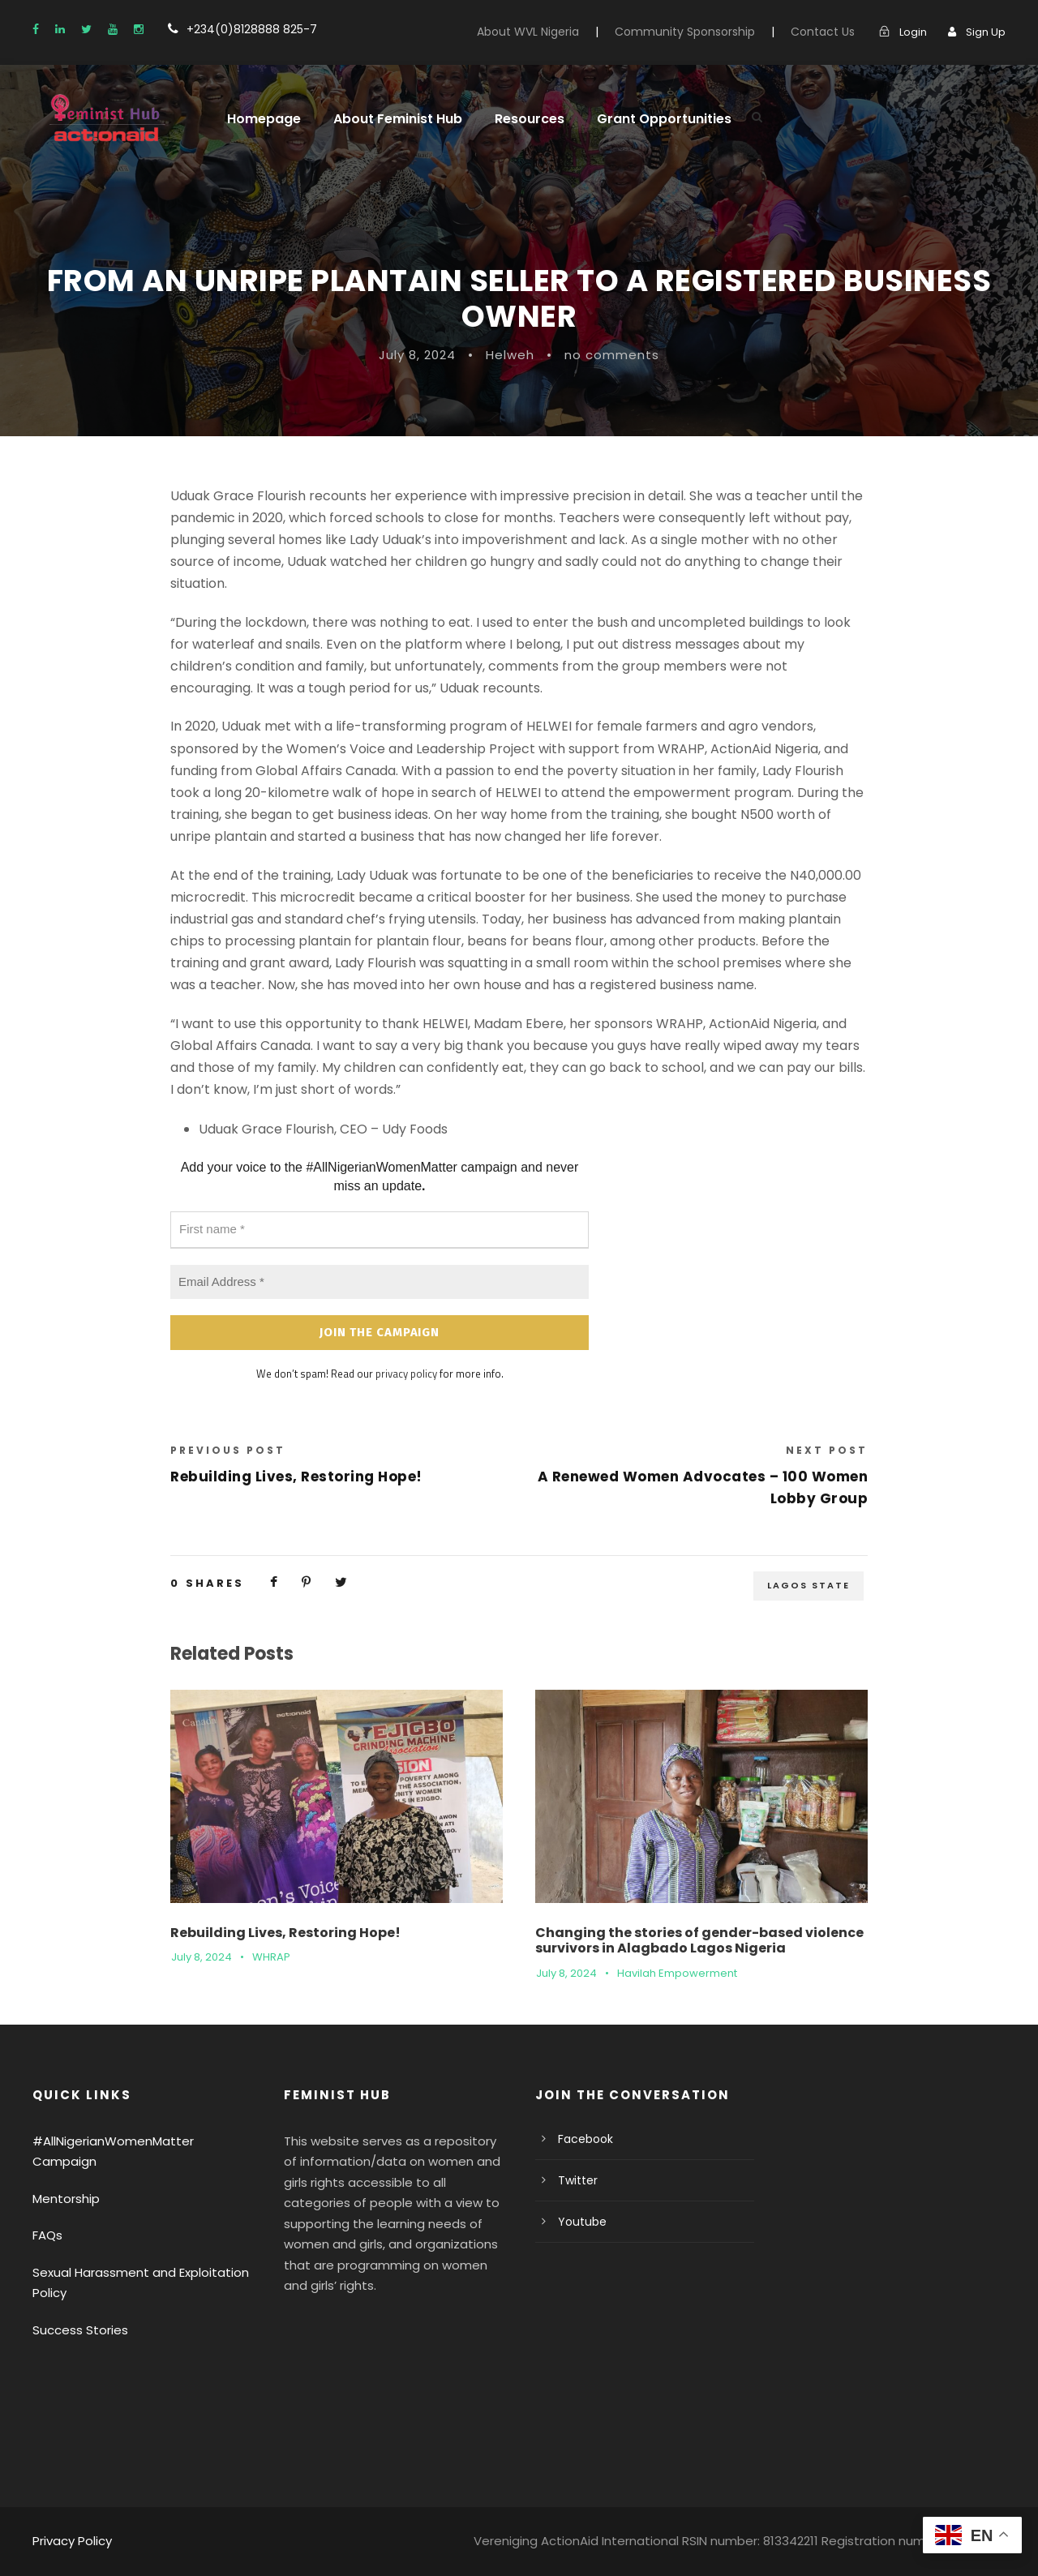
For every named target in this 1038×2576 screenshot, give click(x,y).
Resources (515, 119)
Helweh (510, 354)
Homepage (260, 119)
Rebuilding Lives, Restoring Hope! (285, 1932)
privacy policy (406, 1373)
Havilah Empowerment (677, 1973)
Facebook (585, 2139)
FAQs (47, 2235)
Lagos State (810, 1585)
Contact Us (823, 32)
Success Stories (80, 2329)
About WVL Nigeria (528, 32)
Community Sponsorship (685, 32)
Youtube (582, 2222)
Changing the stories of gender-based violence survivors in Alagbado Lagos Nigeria (699, 1940)
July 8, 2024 (417, 354)
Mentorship (66, 2198)
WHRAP (271, 1957)
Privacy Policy (72, 2540)
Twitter (578, 2180)
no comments (611, 354)
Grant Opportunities (642, 119)
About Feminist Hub (387, 119)
